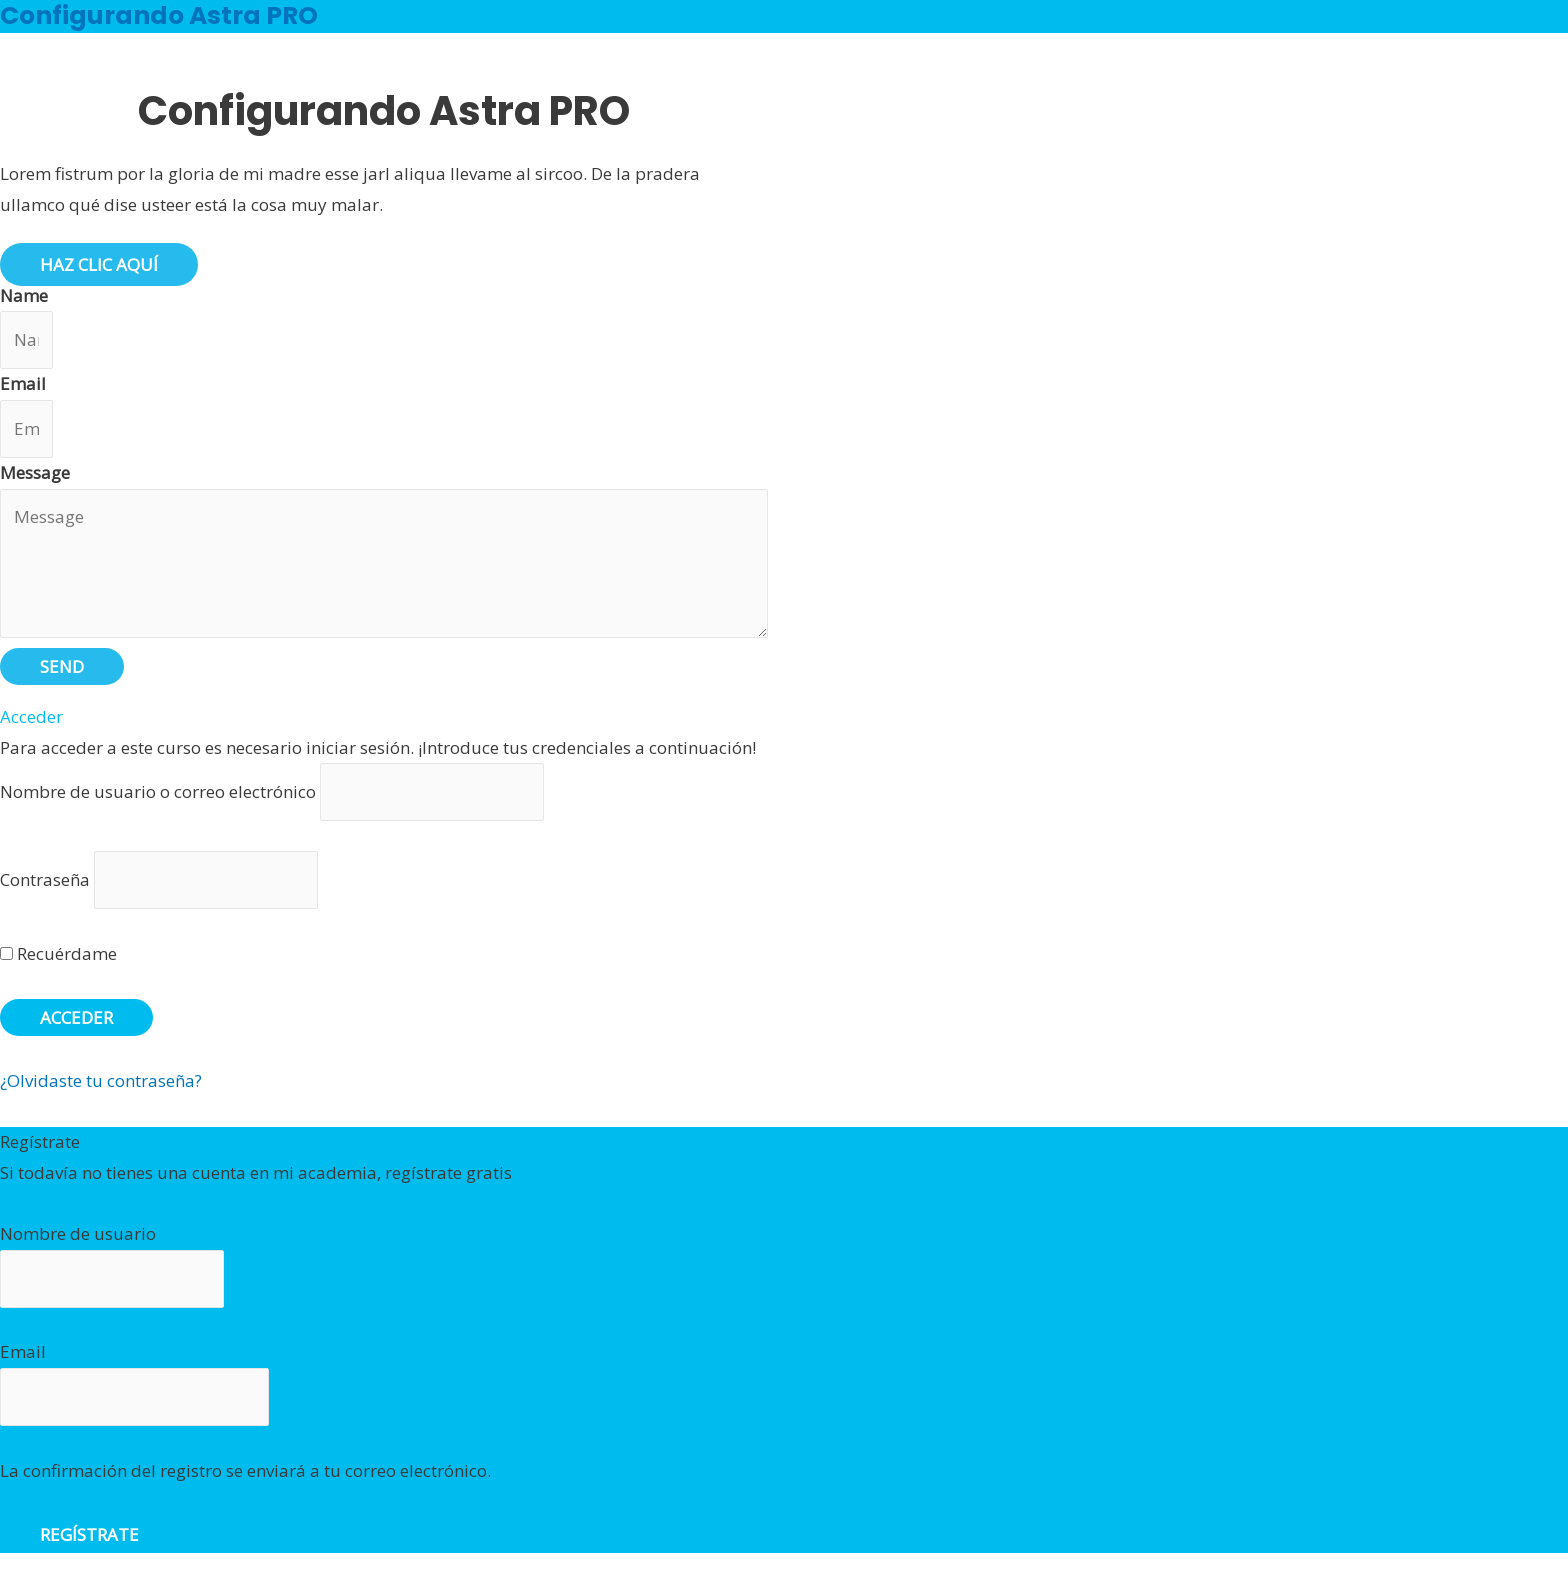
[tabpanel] (384, 422)
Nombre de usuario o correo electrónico (158, 791)
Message (35, 472)
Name (24, 295)
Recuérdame (58, 953)
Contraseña (45, 879)
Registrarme (48, 1202)
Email (23, 383)
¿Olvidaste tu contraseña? (101, 1080)
